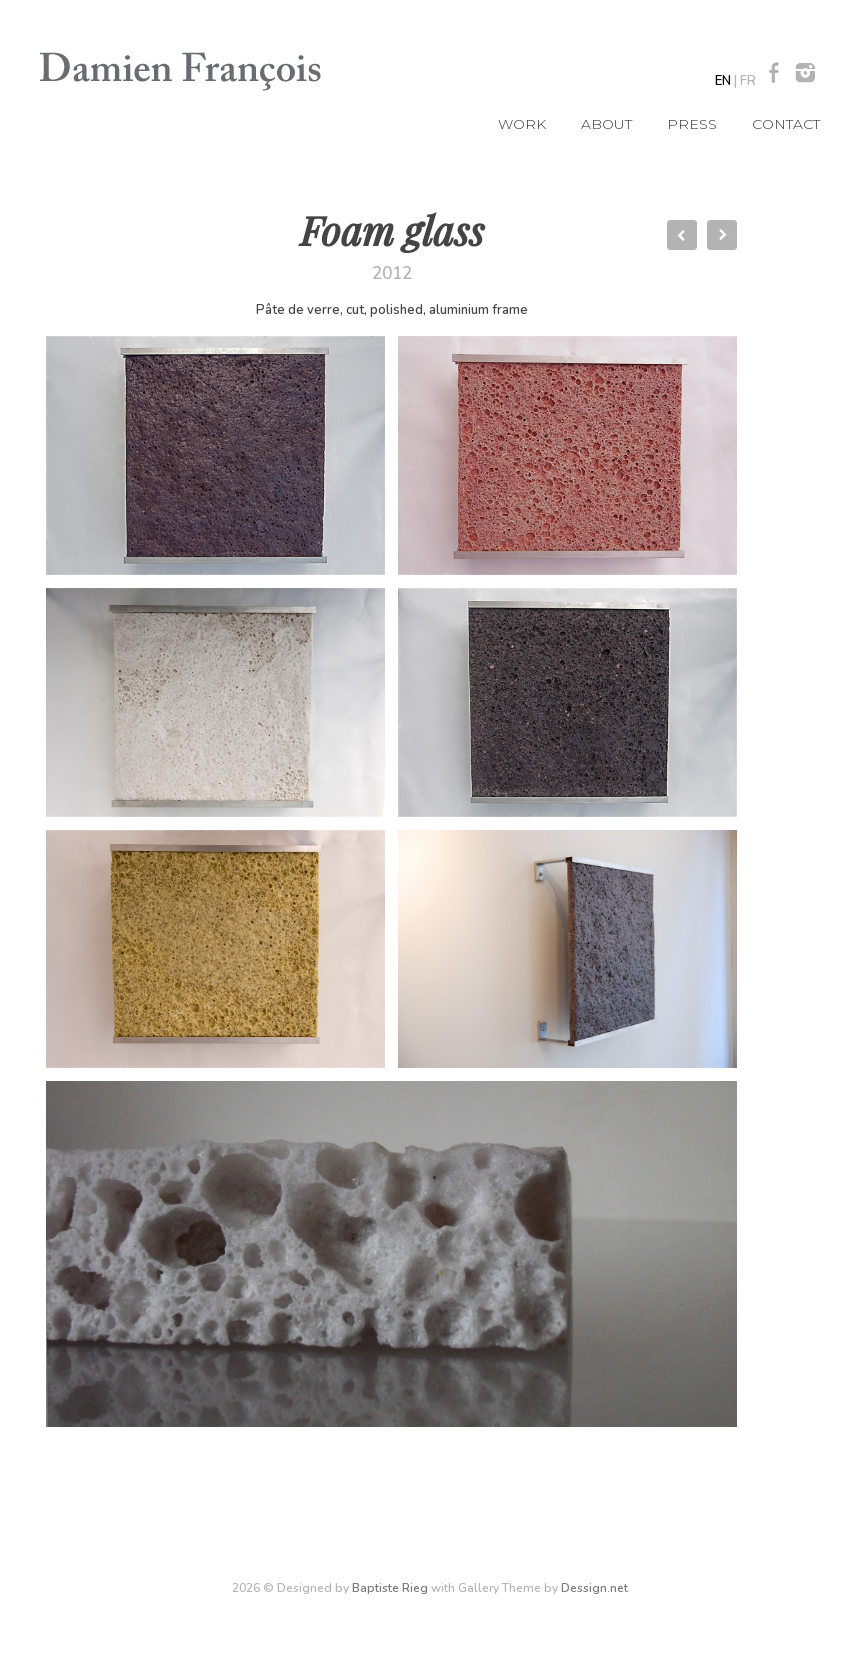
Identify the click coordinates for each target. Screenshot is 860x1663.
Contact (786, 124)
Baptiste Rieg (390, 1588)
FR (748, 81)
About (606, 124)
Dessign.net (594, 1588)
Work (522, 124)
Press (692, 124)
